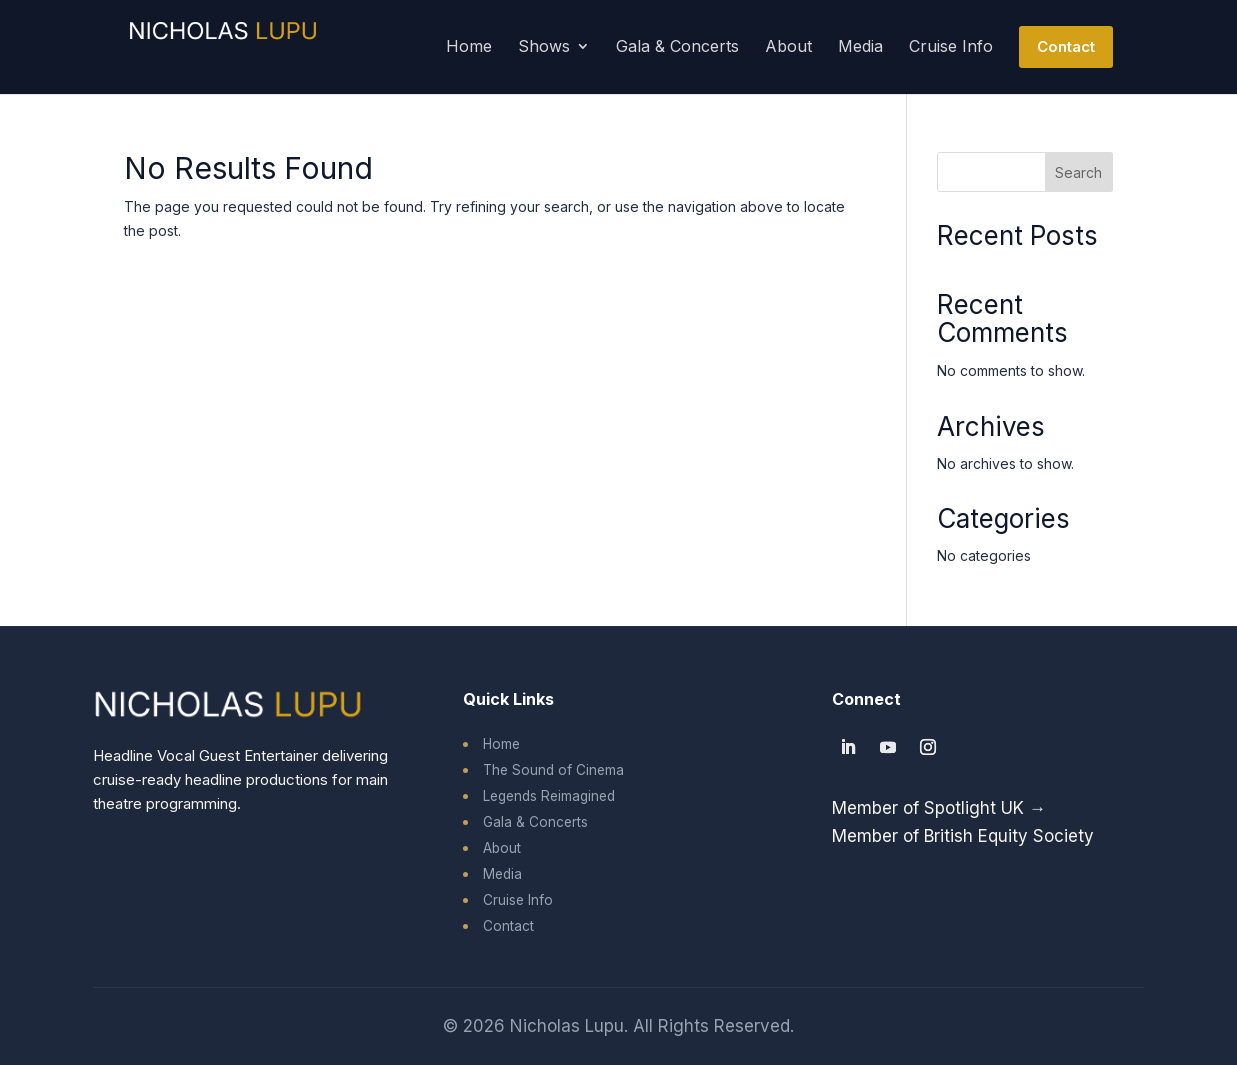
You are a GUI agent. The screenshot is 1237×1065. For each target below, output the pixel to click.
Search (1078, 172)
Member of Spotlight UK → (939, 808)
